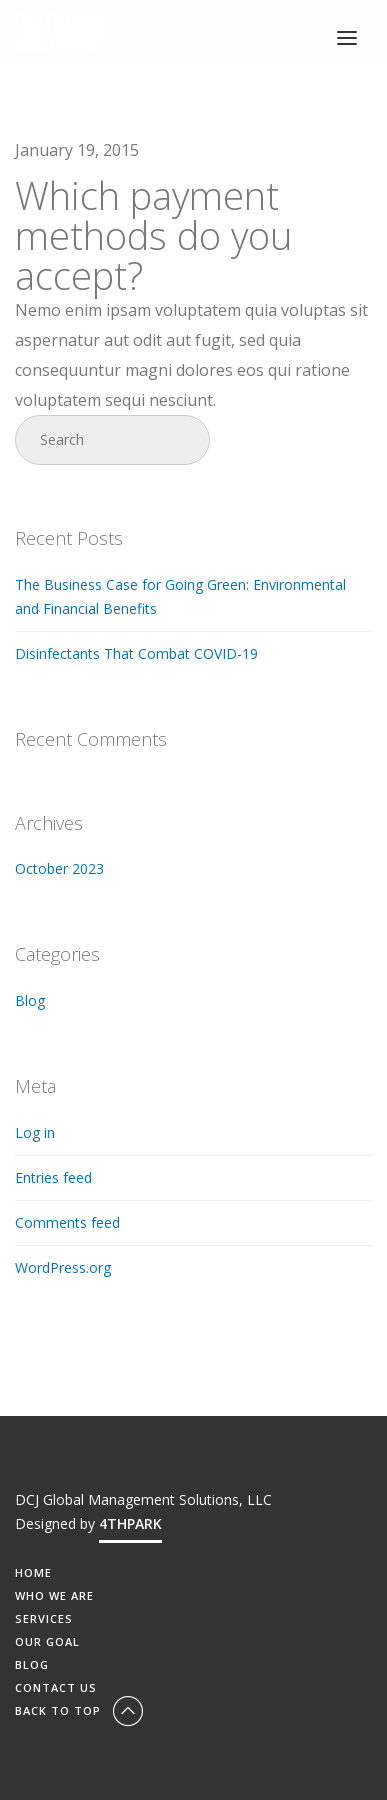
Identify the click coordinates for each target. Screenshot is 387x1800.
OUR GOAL (47, 1641)
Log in (35, 1132)
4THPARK (130, 1523)
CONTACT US (56, 1687)
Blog (30, 1000)
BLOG (32, 1664)
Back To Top (81, 1710)
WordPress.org (63, 1267)
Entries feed (53, 1177)
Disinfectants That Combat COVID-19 (136, 653)
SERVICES (44, 1618)
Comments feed (67, 1222)
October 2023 (59, 868)
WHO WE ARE (54, 1595)
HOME (33, 1572)
